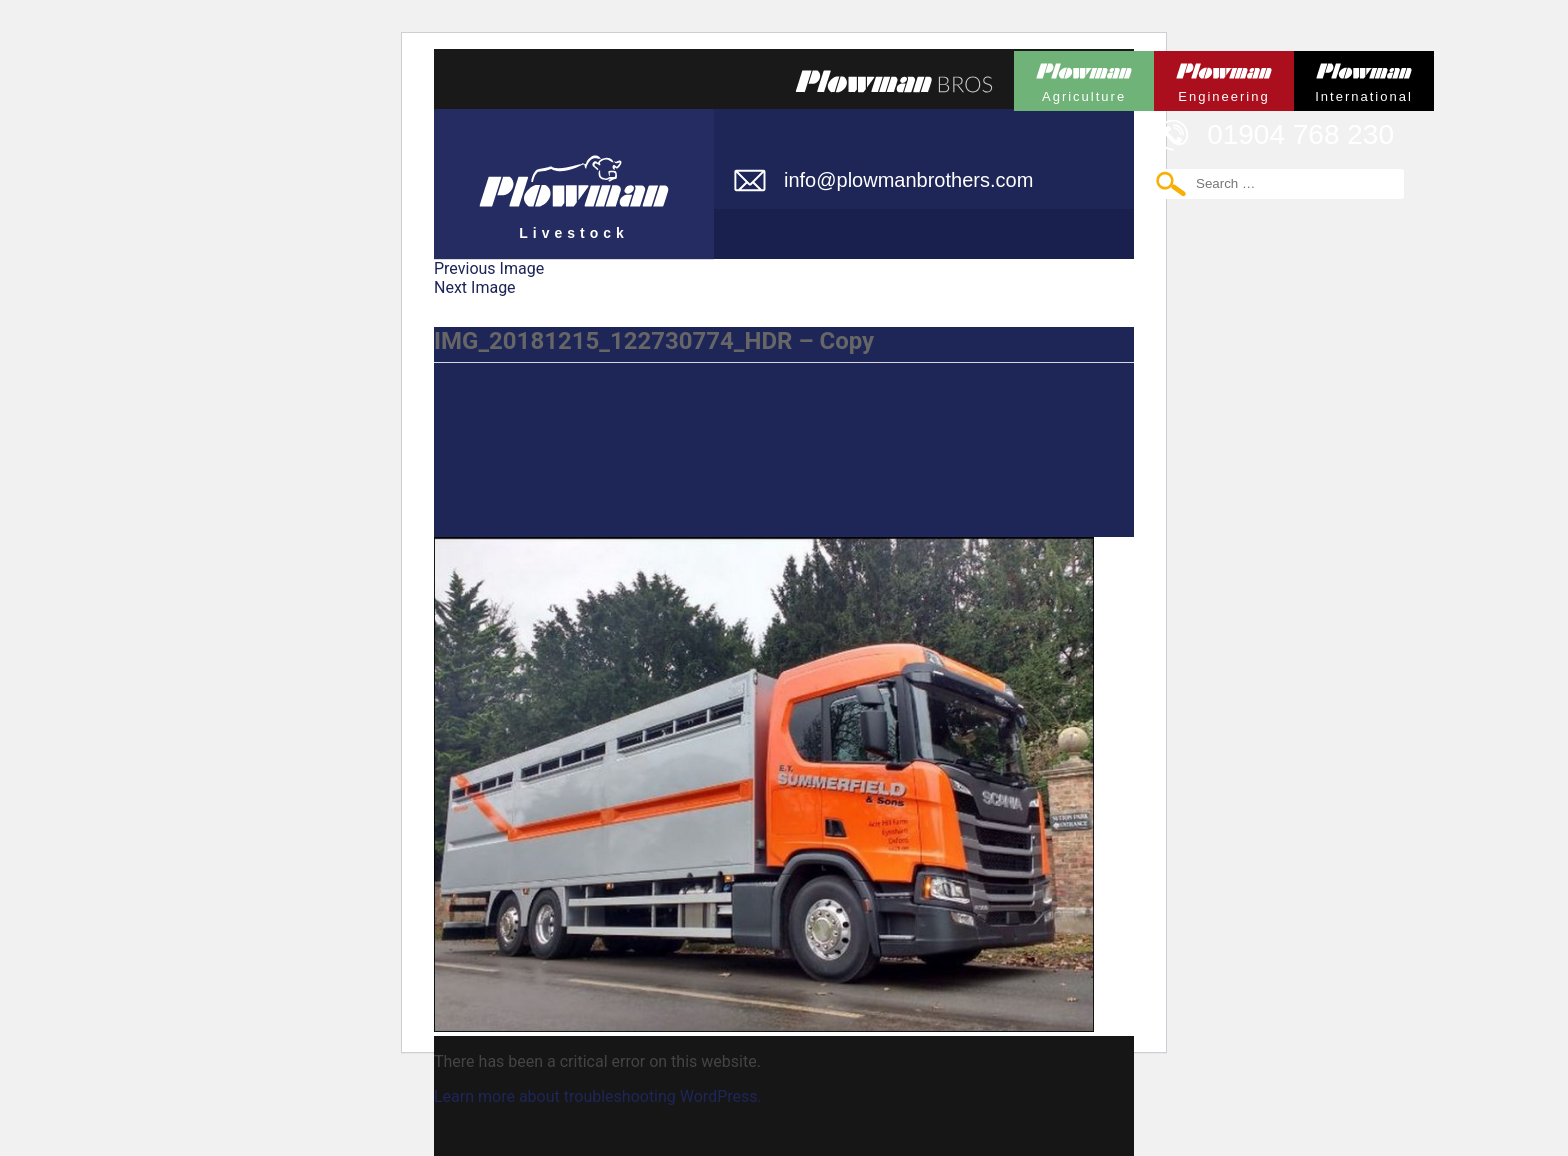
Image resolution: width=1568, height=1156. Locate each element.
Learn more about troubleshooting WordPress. (598, 1096)
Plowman (1084, 77)
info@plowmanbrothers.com (908, 180)
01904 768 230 (1300, 134)
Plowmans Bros (894, 81)
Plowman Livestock (574, 175)
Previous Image (489, 268)
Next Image (475, 287)
